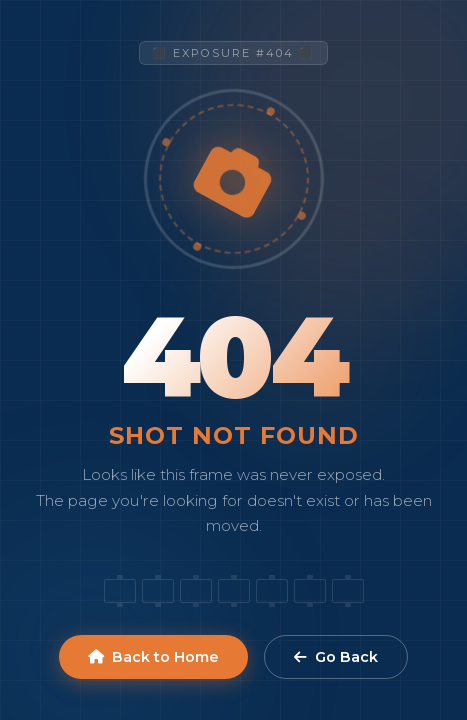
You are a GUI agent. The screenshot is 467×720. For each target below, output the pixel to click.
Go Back (336, 657)
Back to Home (153, 657)
